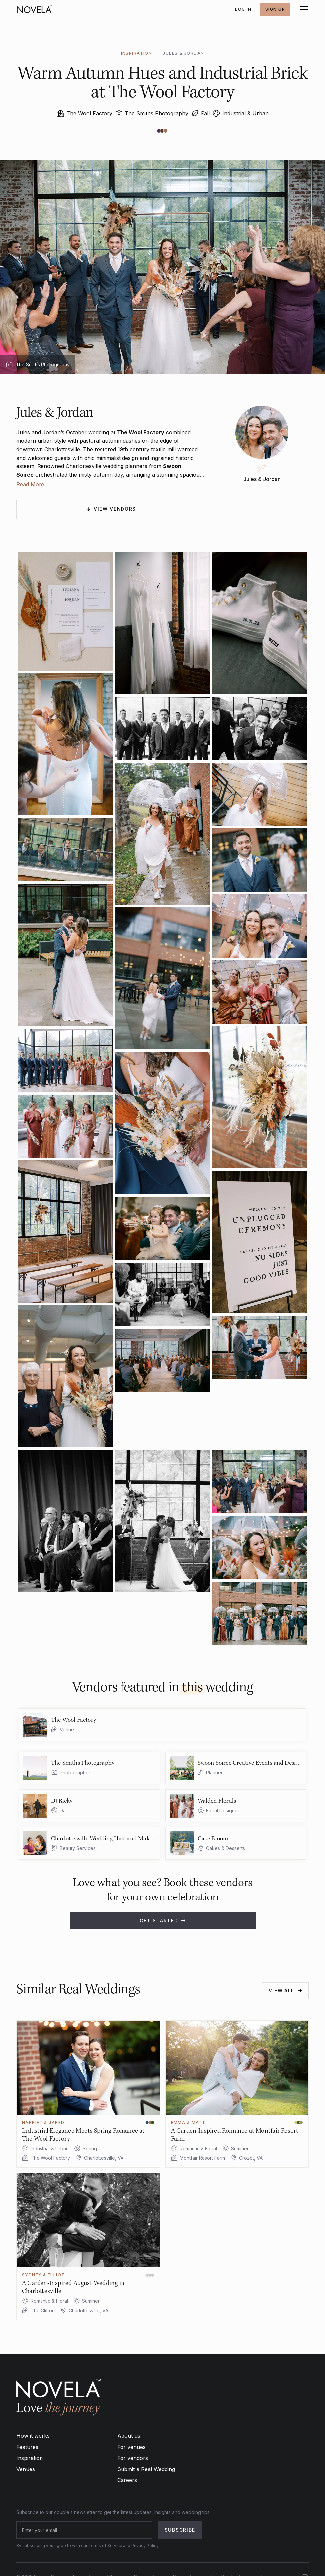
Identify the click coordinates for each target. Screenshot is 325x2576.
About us (128, 2435)
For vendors (132, 2458)
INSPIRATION (136, 53)
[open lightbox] (65, 611)
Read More (30, 484)
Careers (127, 2480)
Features (27, 2447)
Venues (25, 2469)
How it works (33, 2435)
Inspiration (29, 2458)
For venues (131, 2447)
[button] (302, 9)
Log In (243, 9)
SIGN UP (275, 9)
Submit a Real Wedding (146, 2469)
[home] (34, 9)
